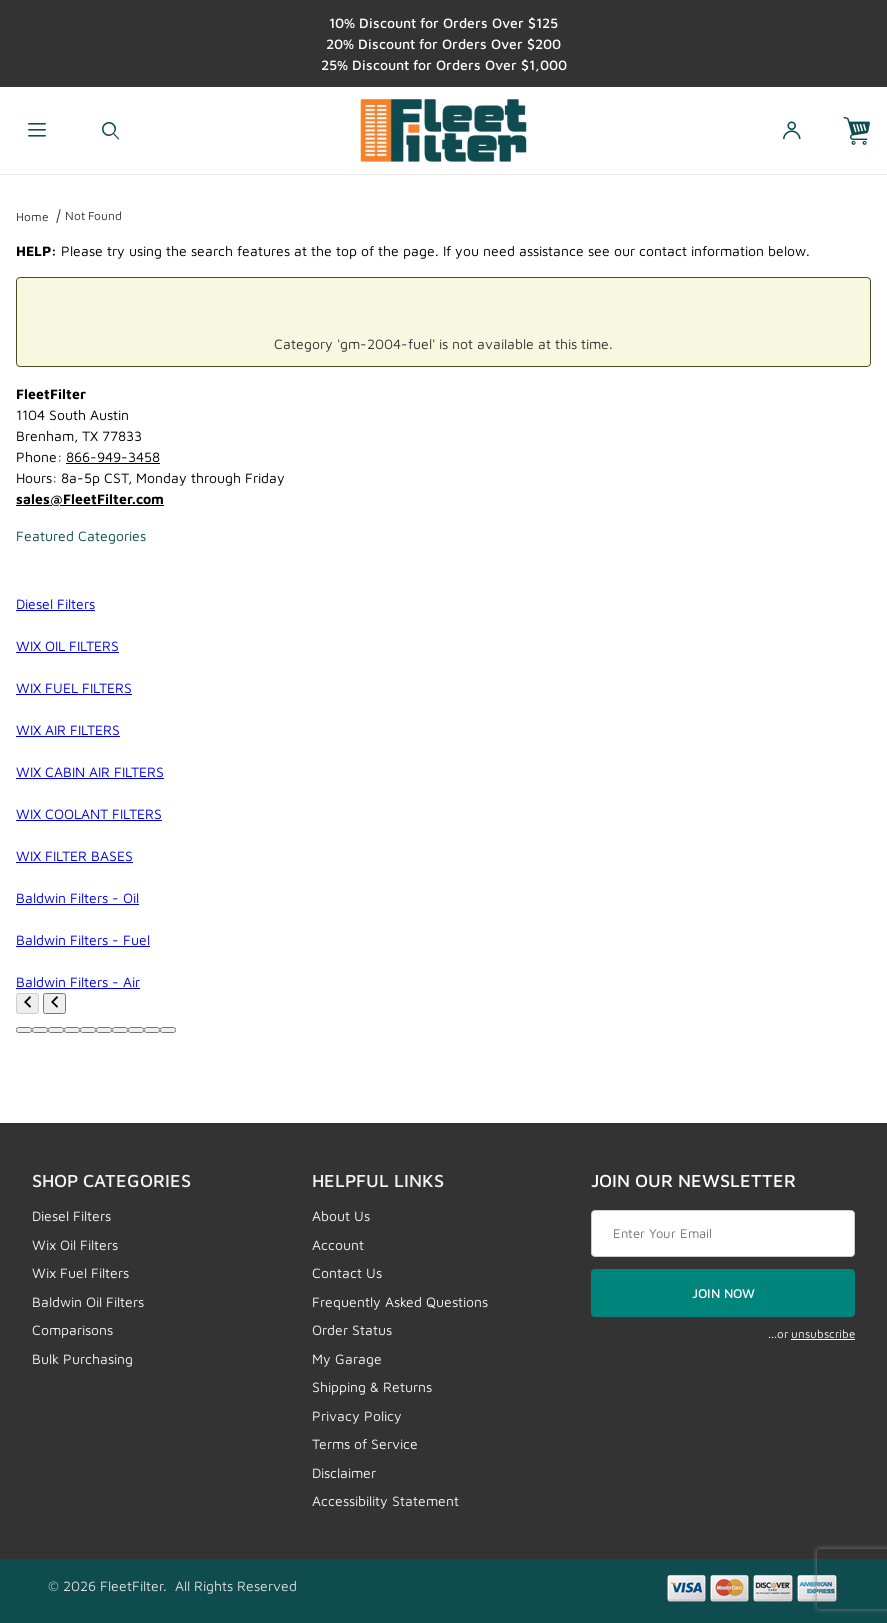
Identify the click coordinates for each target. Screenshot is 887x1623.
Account (338, 1244)
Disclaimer (344, 1472)
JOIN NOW (723, 1293)
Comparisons (72, 1329)
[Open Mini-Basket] (865, 130)
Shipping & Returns (372, 1386)
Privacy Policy (357, 1415)
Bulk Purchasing (82, 1358)
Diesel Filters (71, 1215)
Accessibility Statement (385, 1500)
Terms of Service (365, 1443)
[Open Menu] (37, 130)
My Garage (347, 1358)
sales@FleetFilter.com (90, 498)
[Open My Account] (791, 130)
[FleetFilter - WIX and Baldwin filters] (443, 128)
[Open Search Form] (111, 130)
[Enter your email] (723, 1234)
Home (32, 216)
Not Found (93, 215)
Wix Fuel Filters (80, 1272)
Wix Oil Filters (75, 1244)
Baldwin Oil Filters (88, 1301)
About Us (341, 1215)
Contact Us (347, 1272)
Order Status (352, 1329)
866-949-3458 (113, 456)
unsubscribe (823, 1333)
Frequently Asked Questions (400, 1301)
